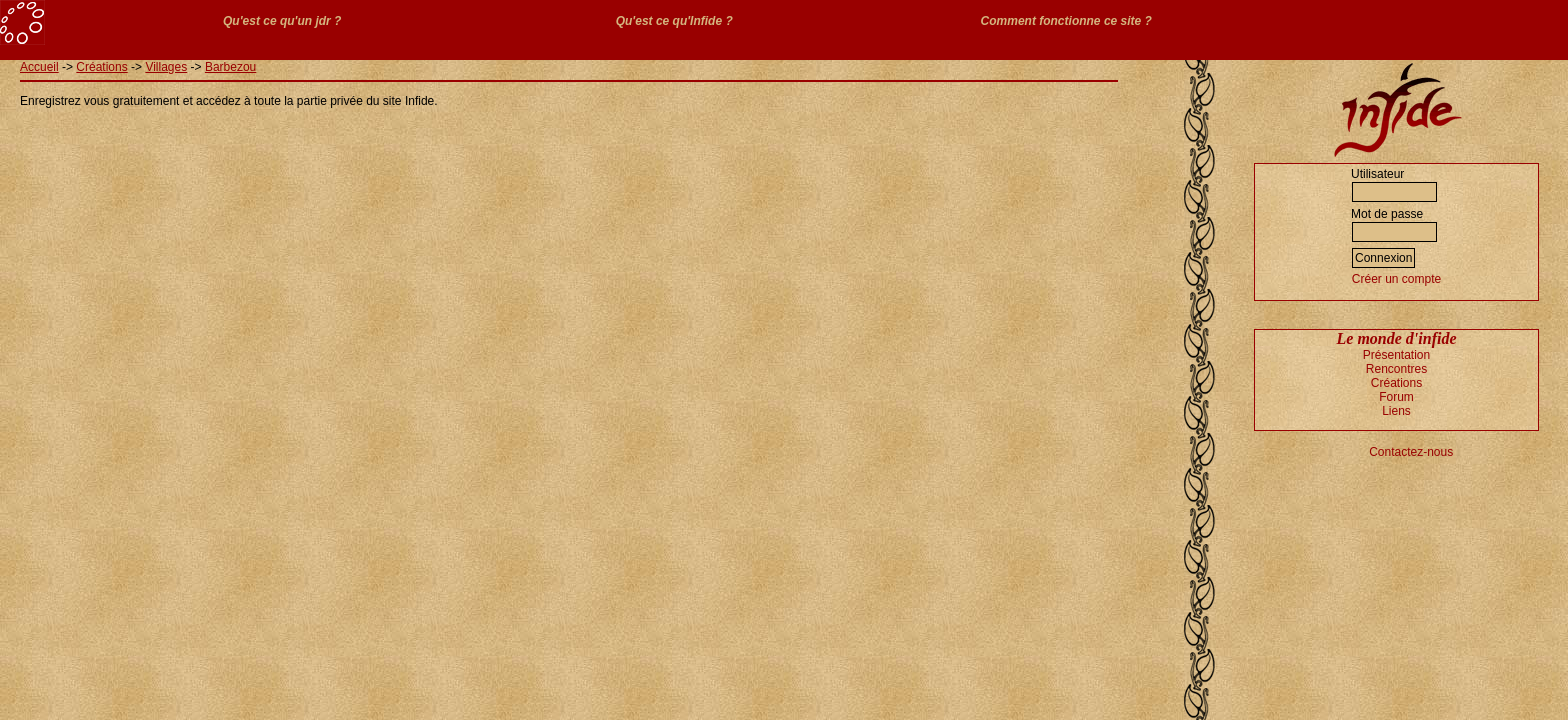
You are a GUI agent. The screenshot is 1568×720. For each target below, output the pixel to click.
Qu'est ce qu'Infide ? (674, 21)
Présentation (1396, 355)
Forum (1396, 397)
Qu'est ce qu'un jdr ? (282, 21)
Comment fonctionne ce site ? (1066, 21)
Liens (1396, 411)
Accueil (39, 67)
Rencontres (1396, 369)
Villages (166, 67)
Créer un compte (1396, 279)
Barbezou (230, 67)
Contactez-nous (1411, 452)
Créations (101, 67)
